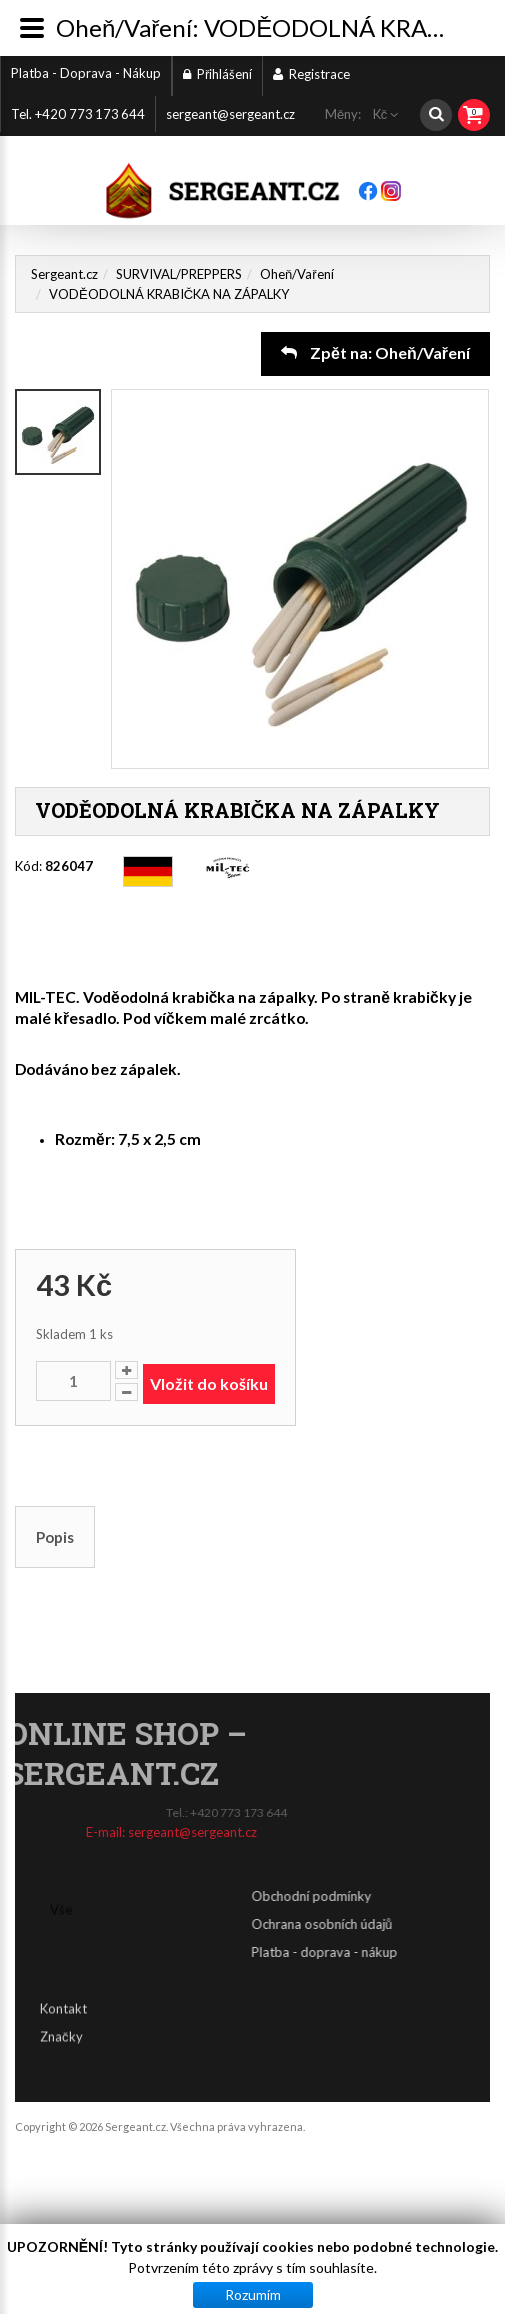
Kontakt (63, 1992)
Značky (61, 2020)
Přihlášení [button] (217, 74)
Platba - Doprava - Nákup (86, 73)
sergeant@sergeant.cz (230, 114)
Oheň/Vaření (297, 274)
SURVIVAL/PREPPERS (179, 274)
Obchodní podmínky (437, 1896)
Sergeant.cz (64, 274)
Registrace (311, 74)
